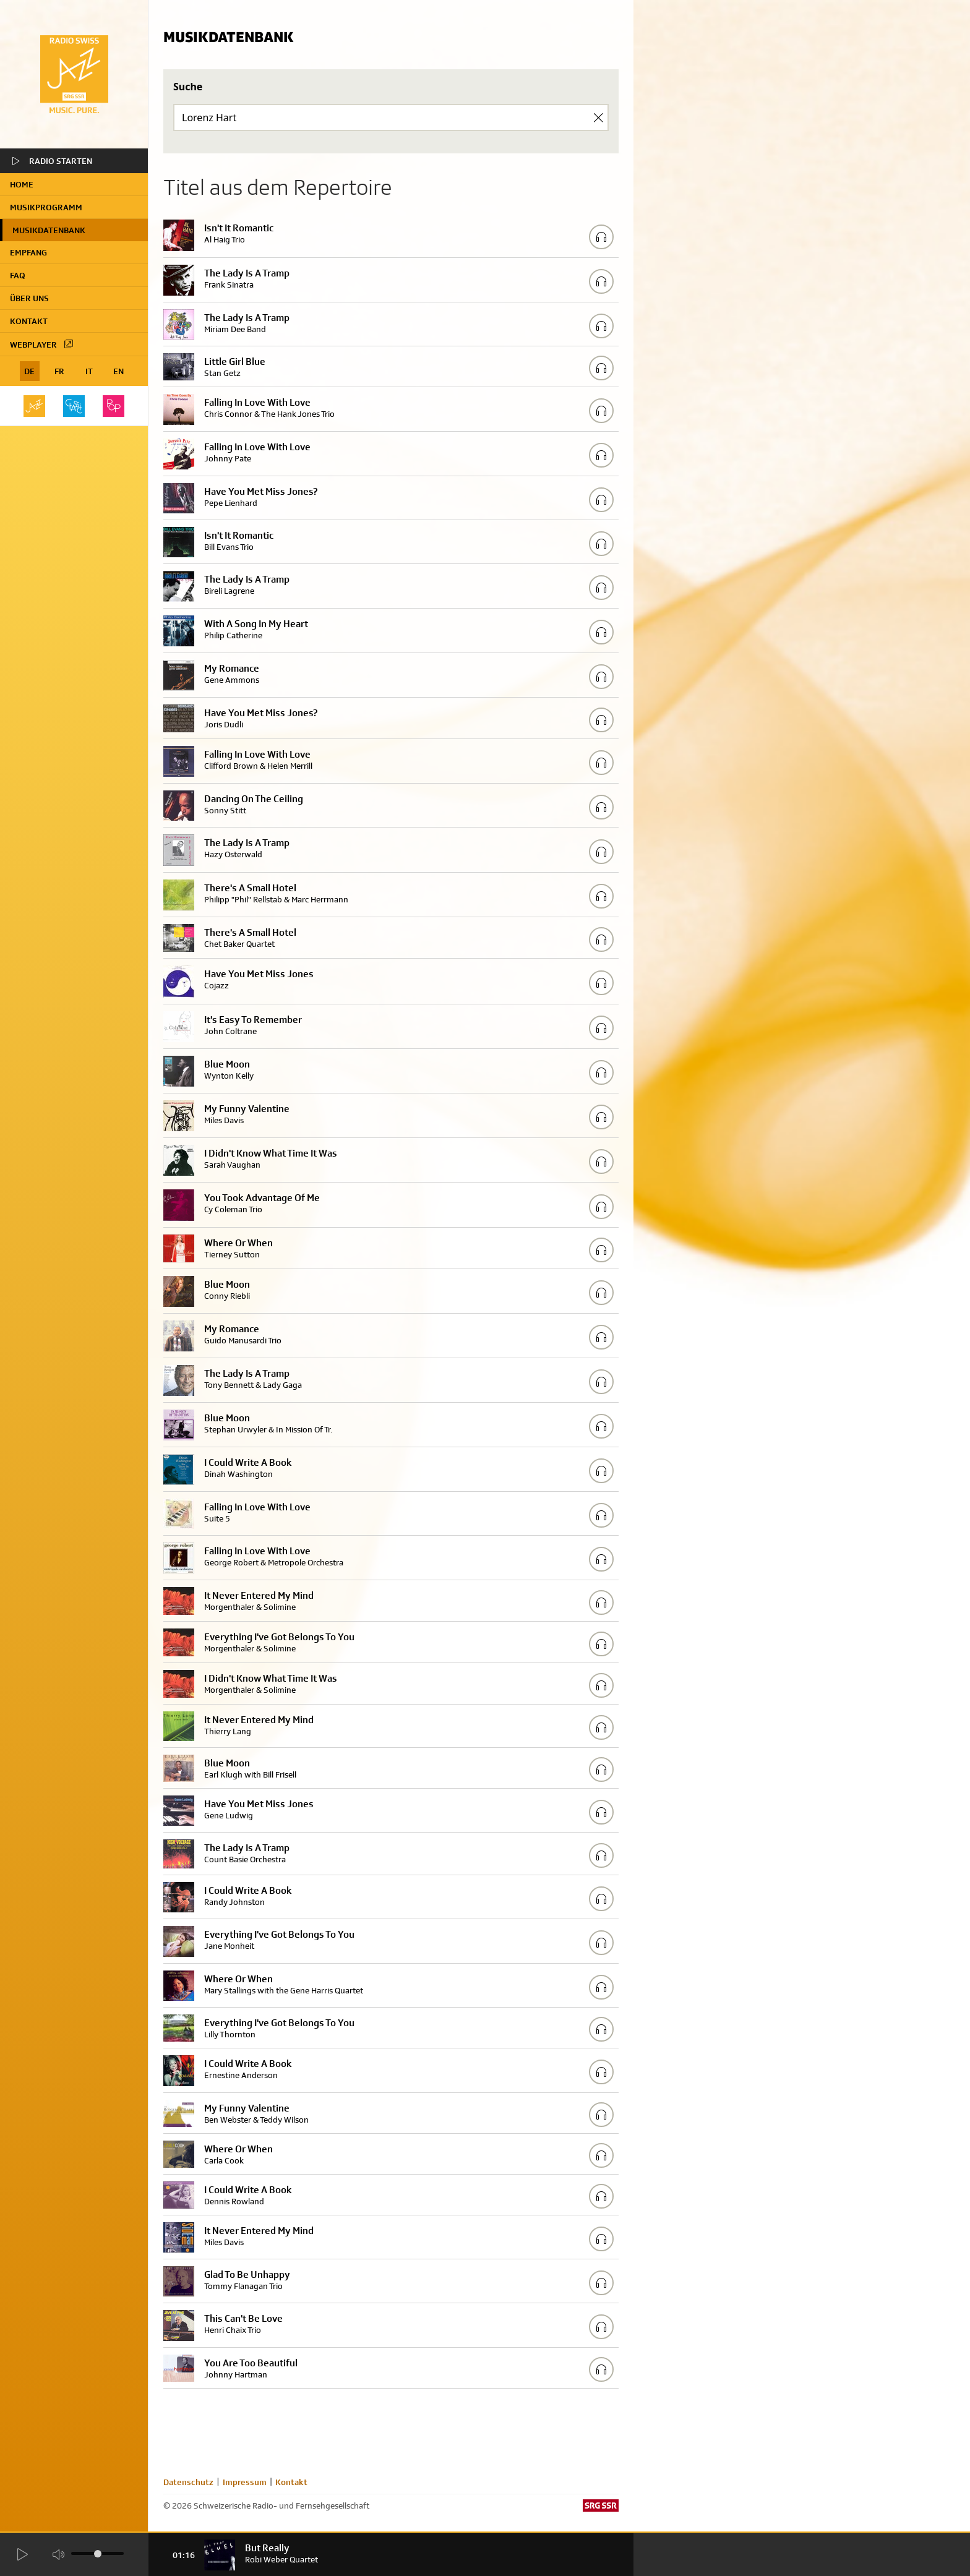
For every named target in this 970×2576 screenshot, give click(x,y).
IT (89, 371)
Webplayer (42, 344)
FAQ (17, 275)
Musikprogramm (46, 207)
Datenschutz (188, 2482)
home (21, 184)
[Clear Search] (598, 117)
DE (29, 371)
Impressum (245, 2482)
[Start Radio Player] (21, 2555)
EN (118, 371)
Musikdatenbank (48, 230)
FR (59, 371)
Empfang (28, 252)
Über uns (29, 298)
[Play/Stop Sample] (601, 237)
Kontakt (29, 321)
